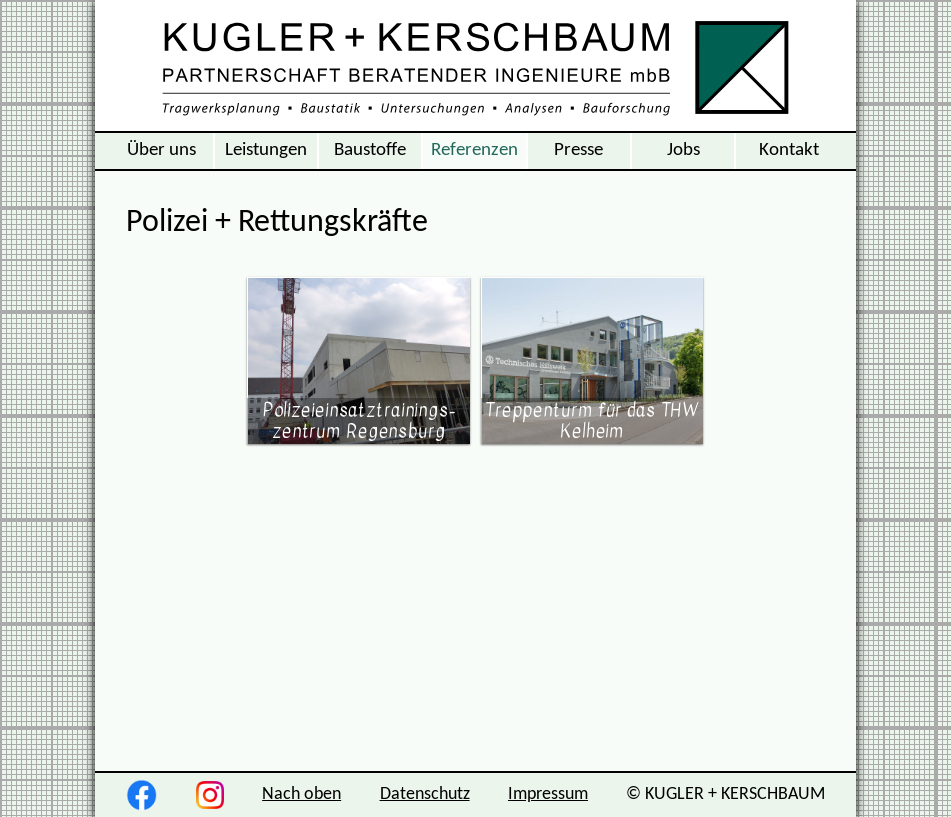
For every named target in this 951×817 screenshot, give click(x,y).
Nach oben (301, 794)
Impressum (548, 794)
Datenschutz (425, 794)
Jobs (683, 150)
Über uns (161, 150)
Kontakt (789, 150)
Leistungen (266, 150)
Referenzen (474, 150)
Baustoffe (370, 150)
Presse (578, 150)
